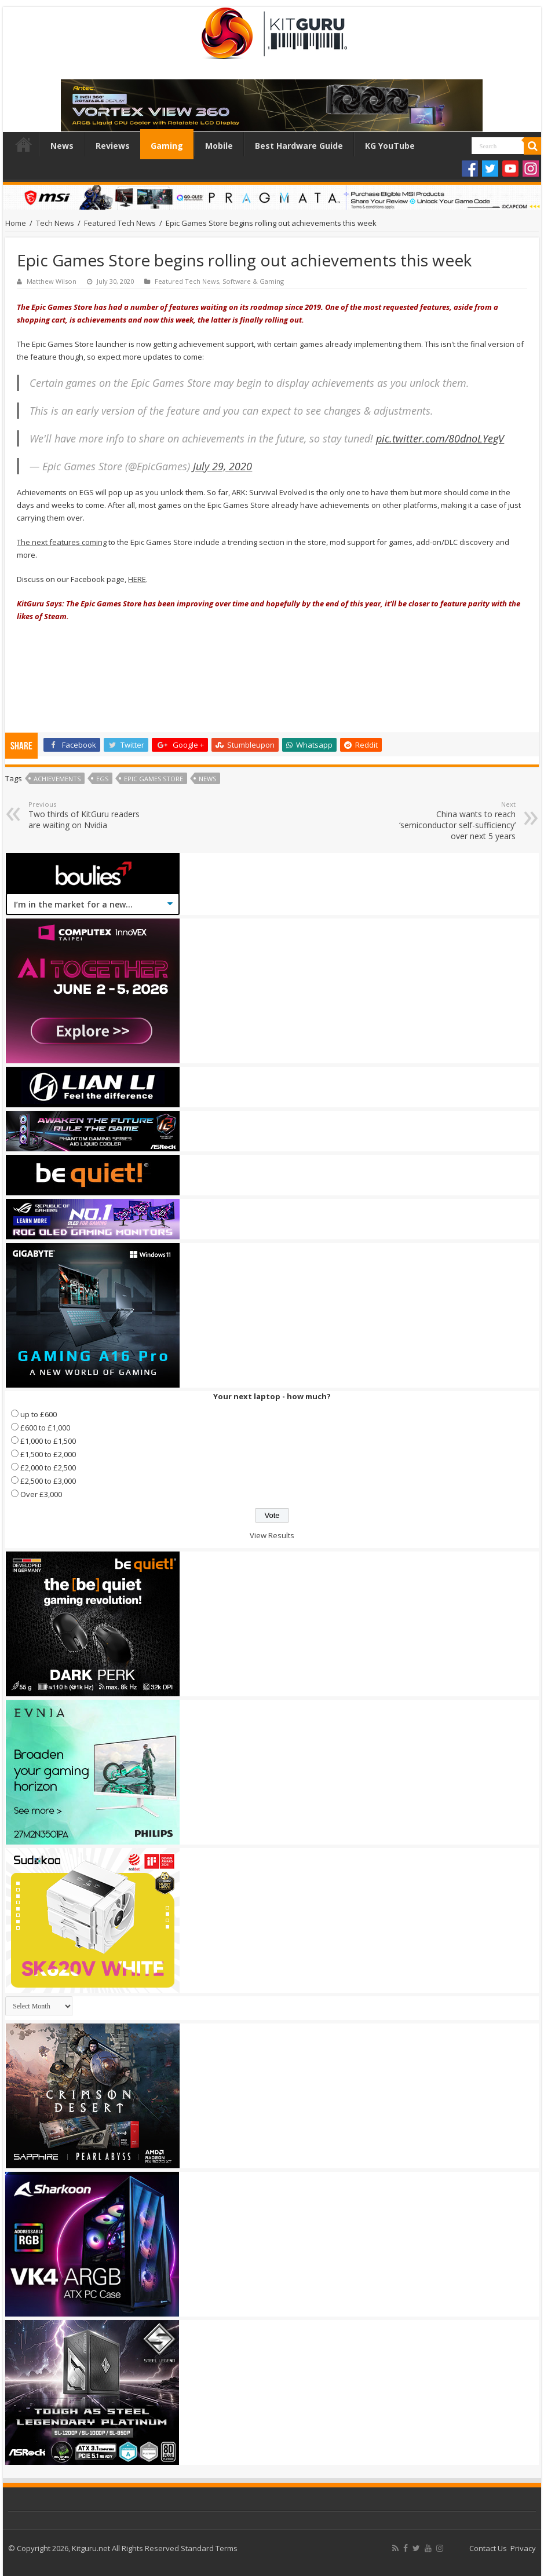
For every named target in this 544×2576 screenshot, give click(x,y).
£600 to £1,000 (45, 1427)
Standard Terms (209, 2548)
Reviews (113, 145)
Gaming (167, 145)
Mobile (219, 145)
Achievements (57, 778)
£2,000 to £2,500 (48, 1467)
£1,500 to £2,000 (48, 1454)
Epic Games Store (153, 778)
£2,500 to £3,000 (48, 1481)
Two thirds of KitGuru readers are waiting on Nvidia (87, 815)
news (207, 778)
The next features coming (62, 542)
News (62, 145)
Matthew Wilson (51, 281)
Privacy (523, 2548)
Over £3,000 (41, 1494)
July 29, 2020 (222, 466)
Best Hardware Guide (299, 145)
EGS (102, 778)
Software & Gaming (253, 281)
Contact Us (488, 2548)
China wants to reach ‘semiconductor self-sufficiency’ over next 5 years (456, 820)
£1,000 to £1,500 (48, 1441)
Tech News (55, 223)
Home (24, 144)
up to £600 (38, 1414)
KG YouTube (390, 145)
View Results (272, 1535)
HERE (137, 579)
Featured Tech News (120, 223)
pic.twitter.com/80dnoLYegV (440, 438)
